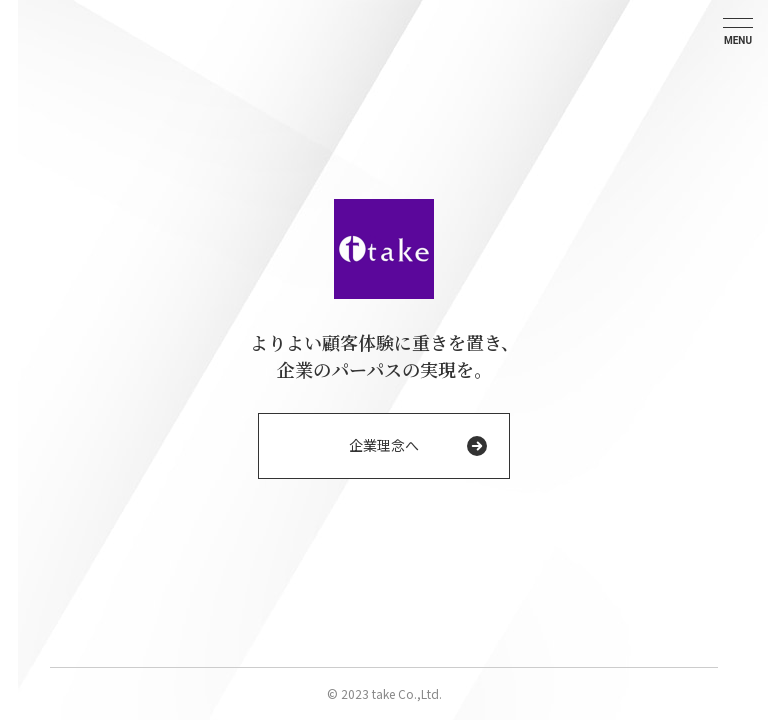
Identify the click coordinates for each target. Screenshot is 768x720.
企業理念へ (384, 445)
